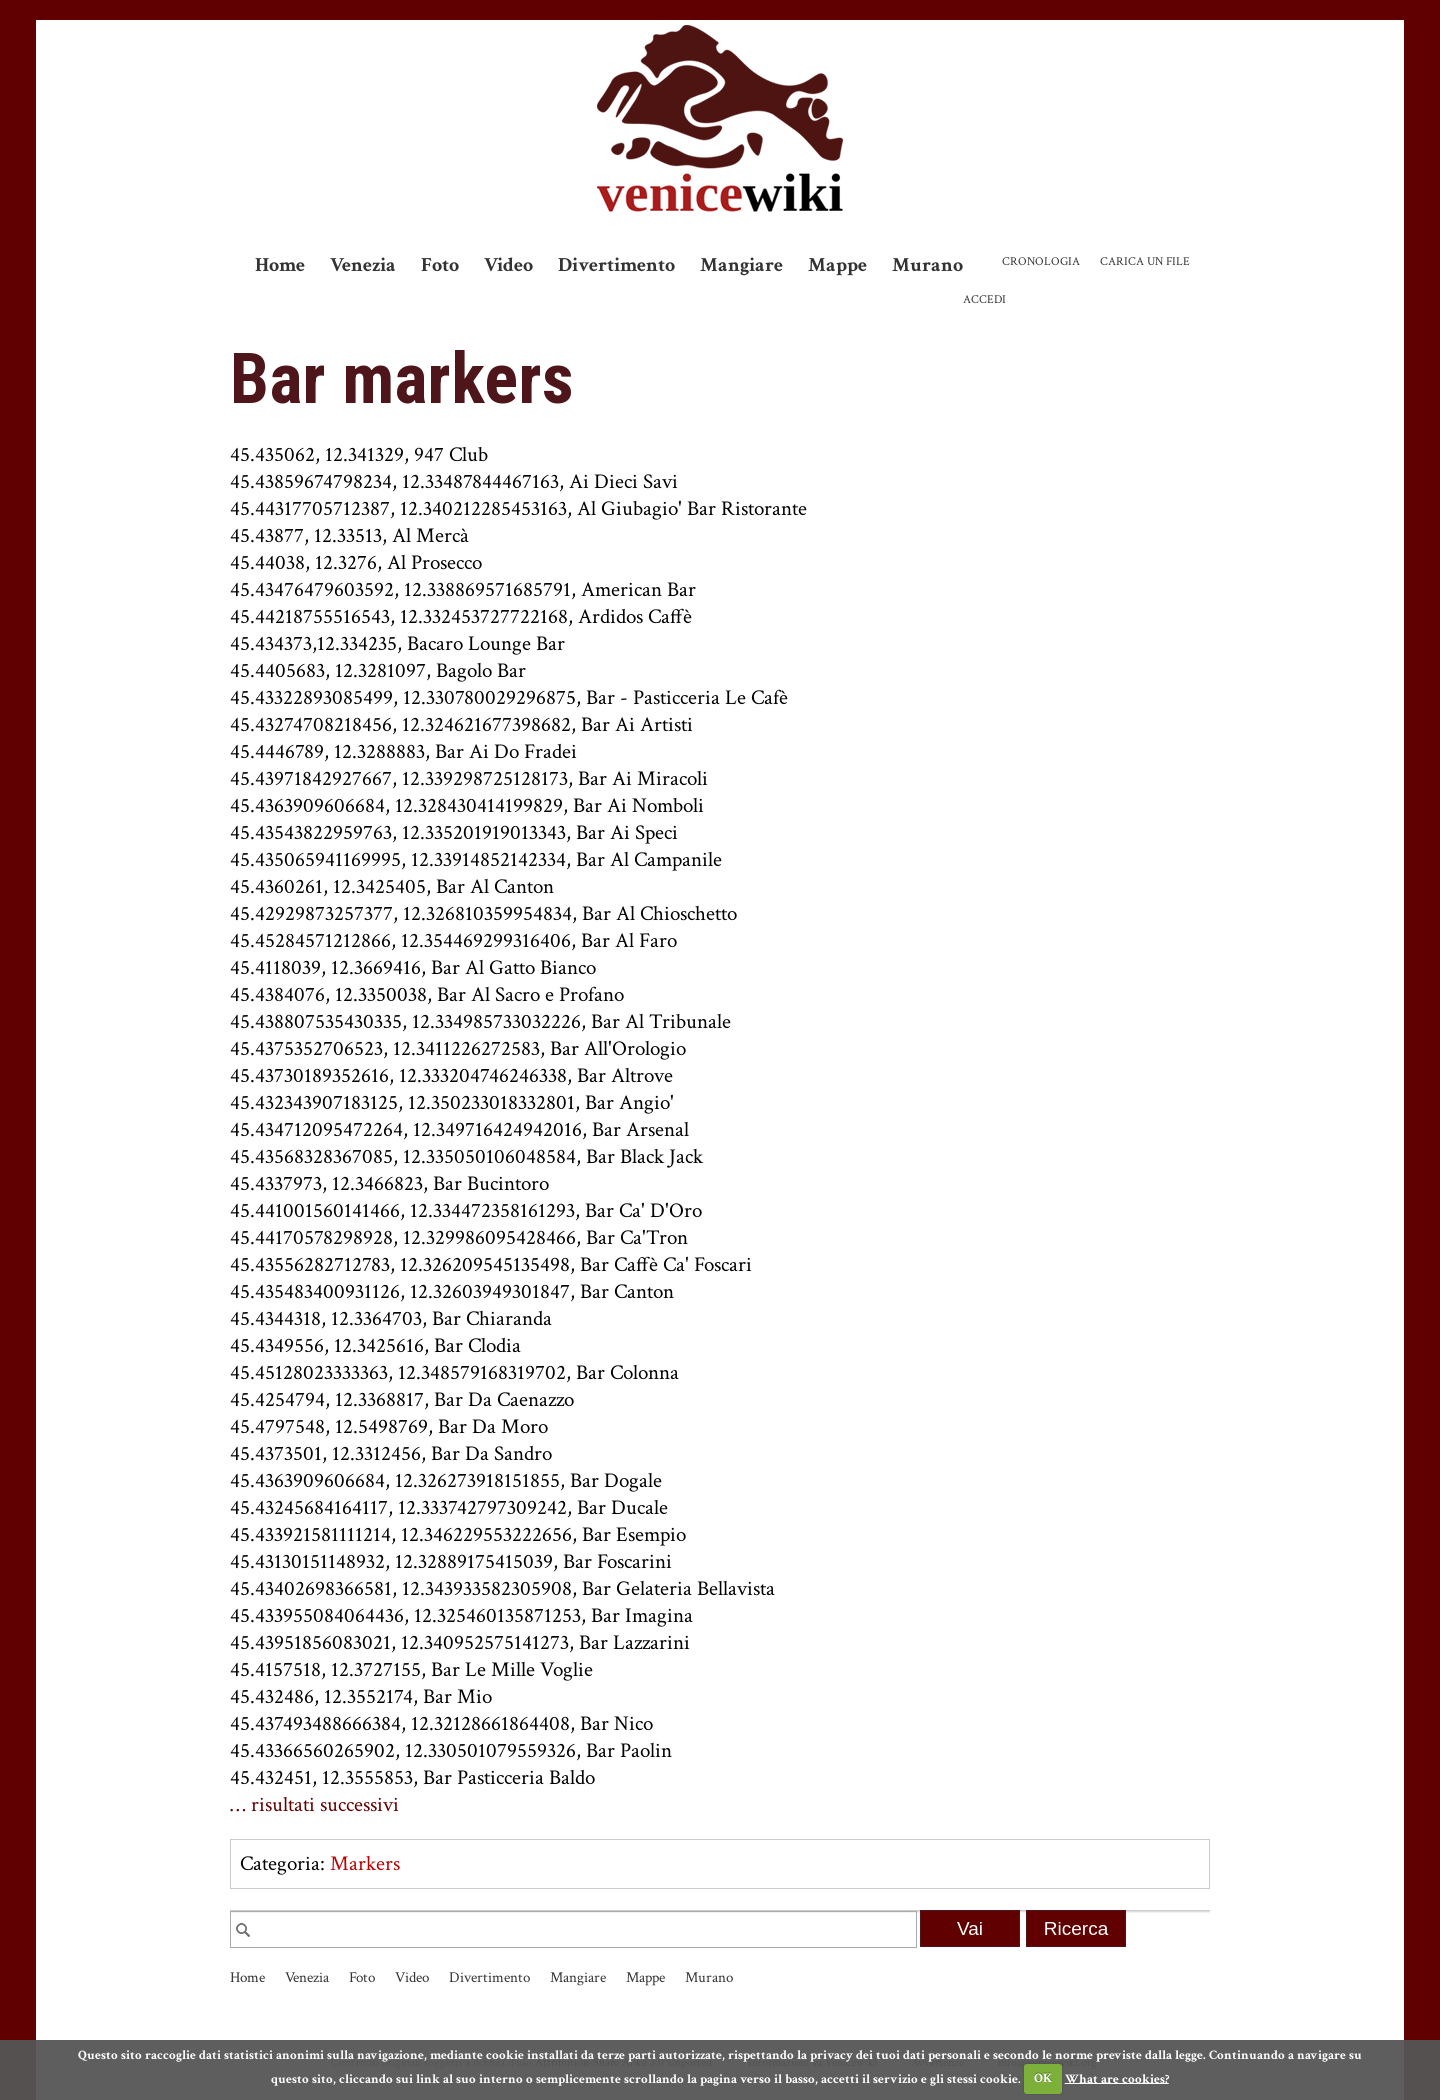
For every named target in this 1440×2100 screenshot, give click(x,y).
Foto (440, 265)
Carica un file (1145, 261)
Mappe (837, 265)
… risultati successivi (314, 1804)
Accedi (984, 299)
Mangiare (741, 265)
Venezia (363, 265)
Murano (927, 265)
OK (1043, 2078)
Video (508, 265)
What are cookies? (1117, 2078)
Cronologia (1041, 261)
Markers (365, 1863)
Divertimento (616, 265)
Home (280, 265)
